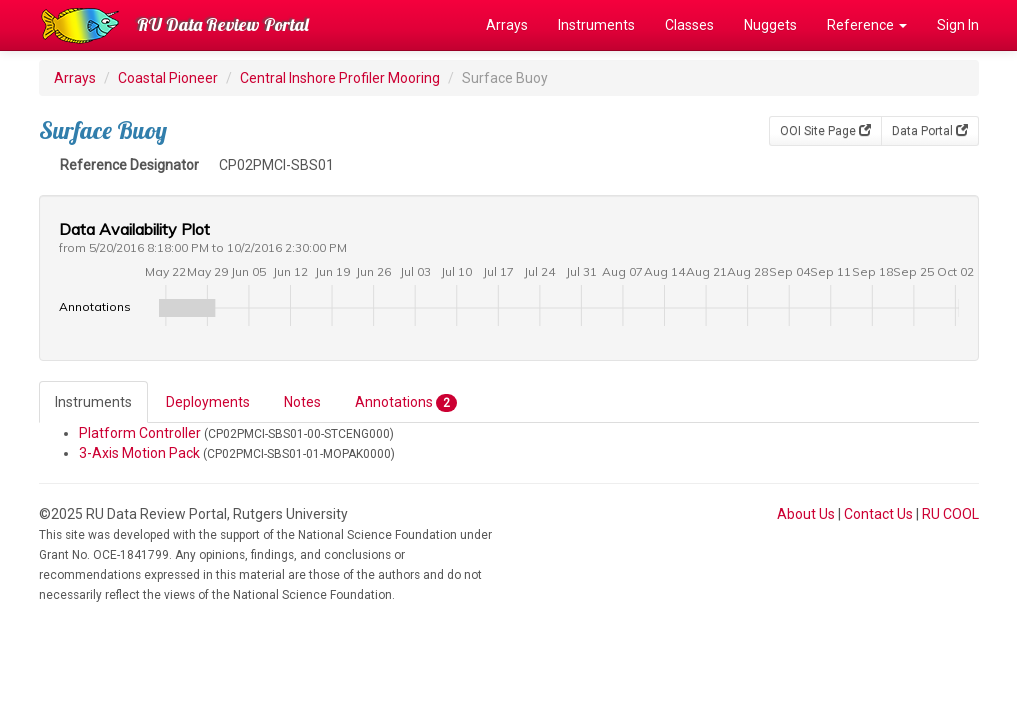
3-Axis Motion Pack (139, 453)
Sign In (958, 25)
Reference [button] (867, 25)
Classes (689, 25)
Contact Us (878, 514)
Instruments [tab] (93, 402)
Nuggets (770, 25)
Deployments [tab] (208, 402)
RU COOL (950, 514)
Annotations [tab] (406, 403)
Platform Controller (140, 433)
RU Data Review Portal (223, 24)
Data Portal (930, 131)
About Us (806, 514)
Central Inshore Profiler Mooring (340, 78)
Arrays (507, 25)
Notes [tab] (302, 402)
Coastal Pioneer (168, 78)
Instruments (596, 25)
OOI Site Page (825, 131)
